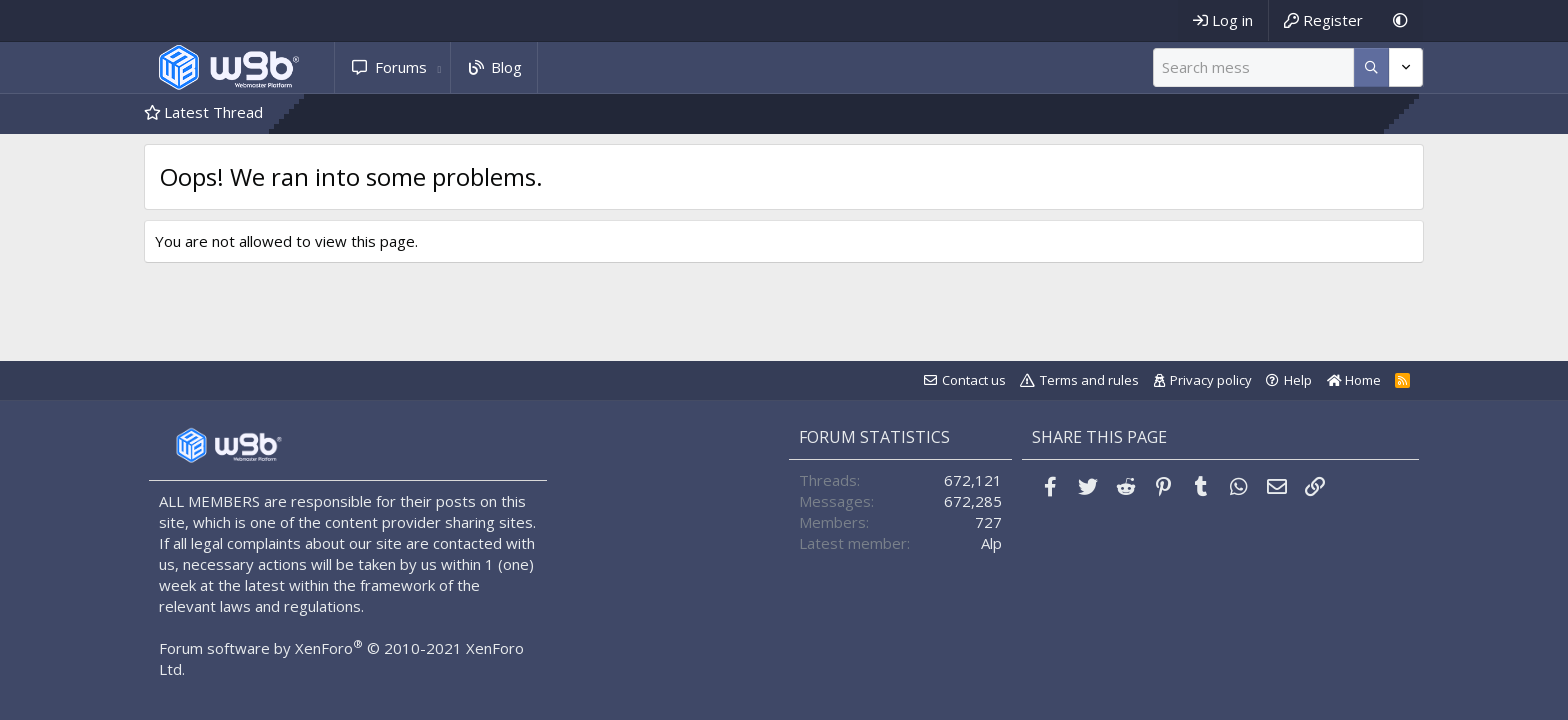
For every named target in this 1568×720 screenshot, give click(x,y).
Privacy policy (1211, 380)
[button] (439, 67)
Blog (506, 67)
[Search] (1253, 67)
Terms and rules (1089, 380)
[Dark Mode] (1400, 20)
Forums (401, 67)
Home (1354, 380)
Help (1298, 380)
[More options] (1371, 67)
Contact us (974, 380)
